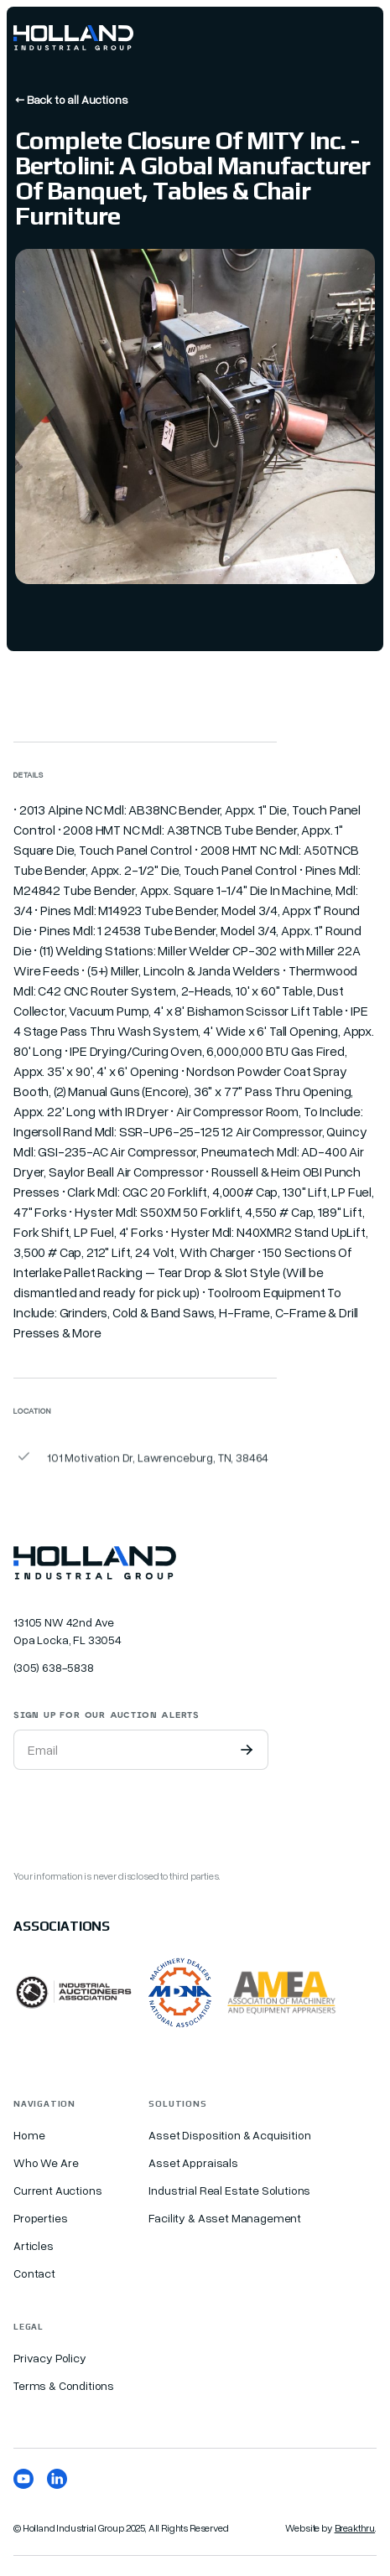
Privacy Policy (49, 2358)
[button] (362, 38)
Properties (40, 2218)
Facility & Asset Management (224, 2218)
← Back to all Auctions (71, 99)
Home (28, 2135)
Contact (34, 2273)
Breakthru (355, 2528)
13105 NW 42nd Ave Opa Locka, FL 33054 (67, 1631)
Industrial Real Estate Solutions (229, 2190)
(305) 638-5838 (53, 1667)
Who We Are (45, 2162)
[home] (73, 37)
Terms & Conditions (63, 2385)
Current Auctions (57, 2190)
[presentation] (140, 1816)
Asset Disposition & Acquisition (229, 2135)
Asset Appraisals (192, 2162)
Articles (33, 2245)
